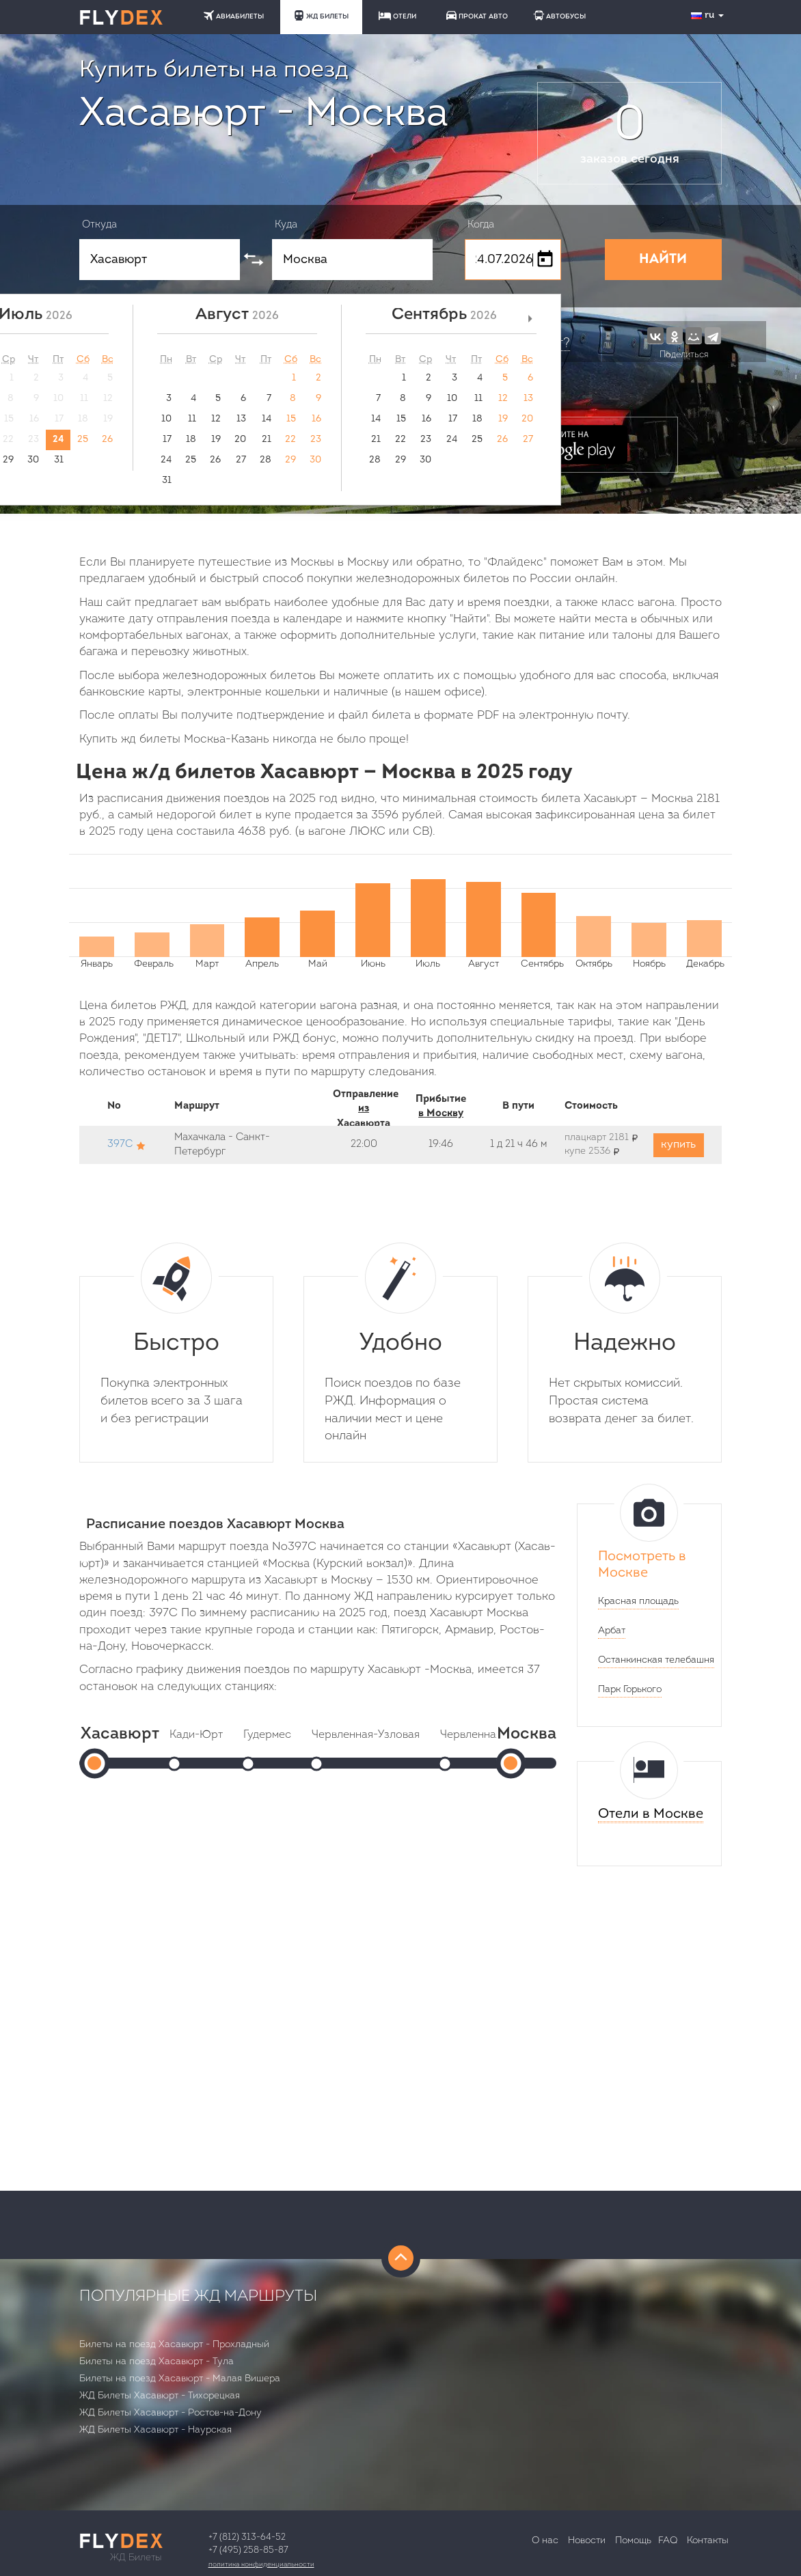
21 (266, 439)
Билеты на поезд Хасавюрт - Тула (156, 2362)
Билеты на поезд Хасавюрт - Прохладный (174, 2345)
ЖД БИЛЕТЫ (321, 15)
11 (192, 419)
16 (316, 419)
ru (709, 15)
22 (290, 439)
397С (120, 1144)
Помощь (633, 2541)
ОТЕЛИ (397, 16)
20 (240, 439)
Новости (587, 2541)
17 (167, 439)
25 (82, 439)
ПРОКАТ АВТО (477, 15)
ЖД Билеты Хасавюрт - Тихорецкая (159, 2396)
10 (166, 419)
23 (315, 439)
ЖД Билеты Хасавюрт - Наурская (155, 2430)
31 (59, 460)
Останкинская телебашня (656, 1660)
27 (241, 460)
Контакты (708, 2541)
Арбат (611, 1631)
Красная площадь (638, 1601)
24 (58, 439)
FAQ (667, 2541)
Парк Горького (630, 1690)
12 (216, 419)
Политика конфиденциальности (261, 2564)
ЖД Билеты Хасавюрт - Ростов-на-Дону (170, 2413)
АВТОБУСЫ (560, 15)
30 (33, 460)
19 (216, 439)
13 (241, 419)
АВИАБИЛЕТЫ (234, 15)
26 (107, 439)
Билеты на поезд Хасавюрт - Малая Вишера (179, 2379)
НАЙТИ (663, 259)
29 (290, 460)
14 (266, 419)
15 (291, 419)
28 (265, 460)
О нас (545, 2541)
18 (191, 439)
